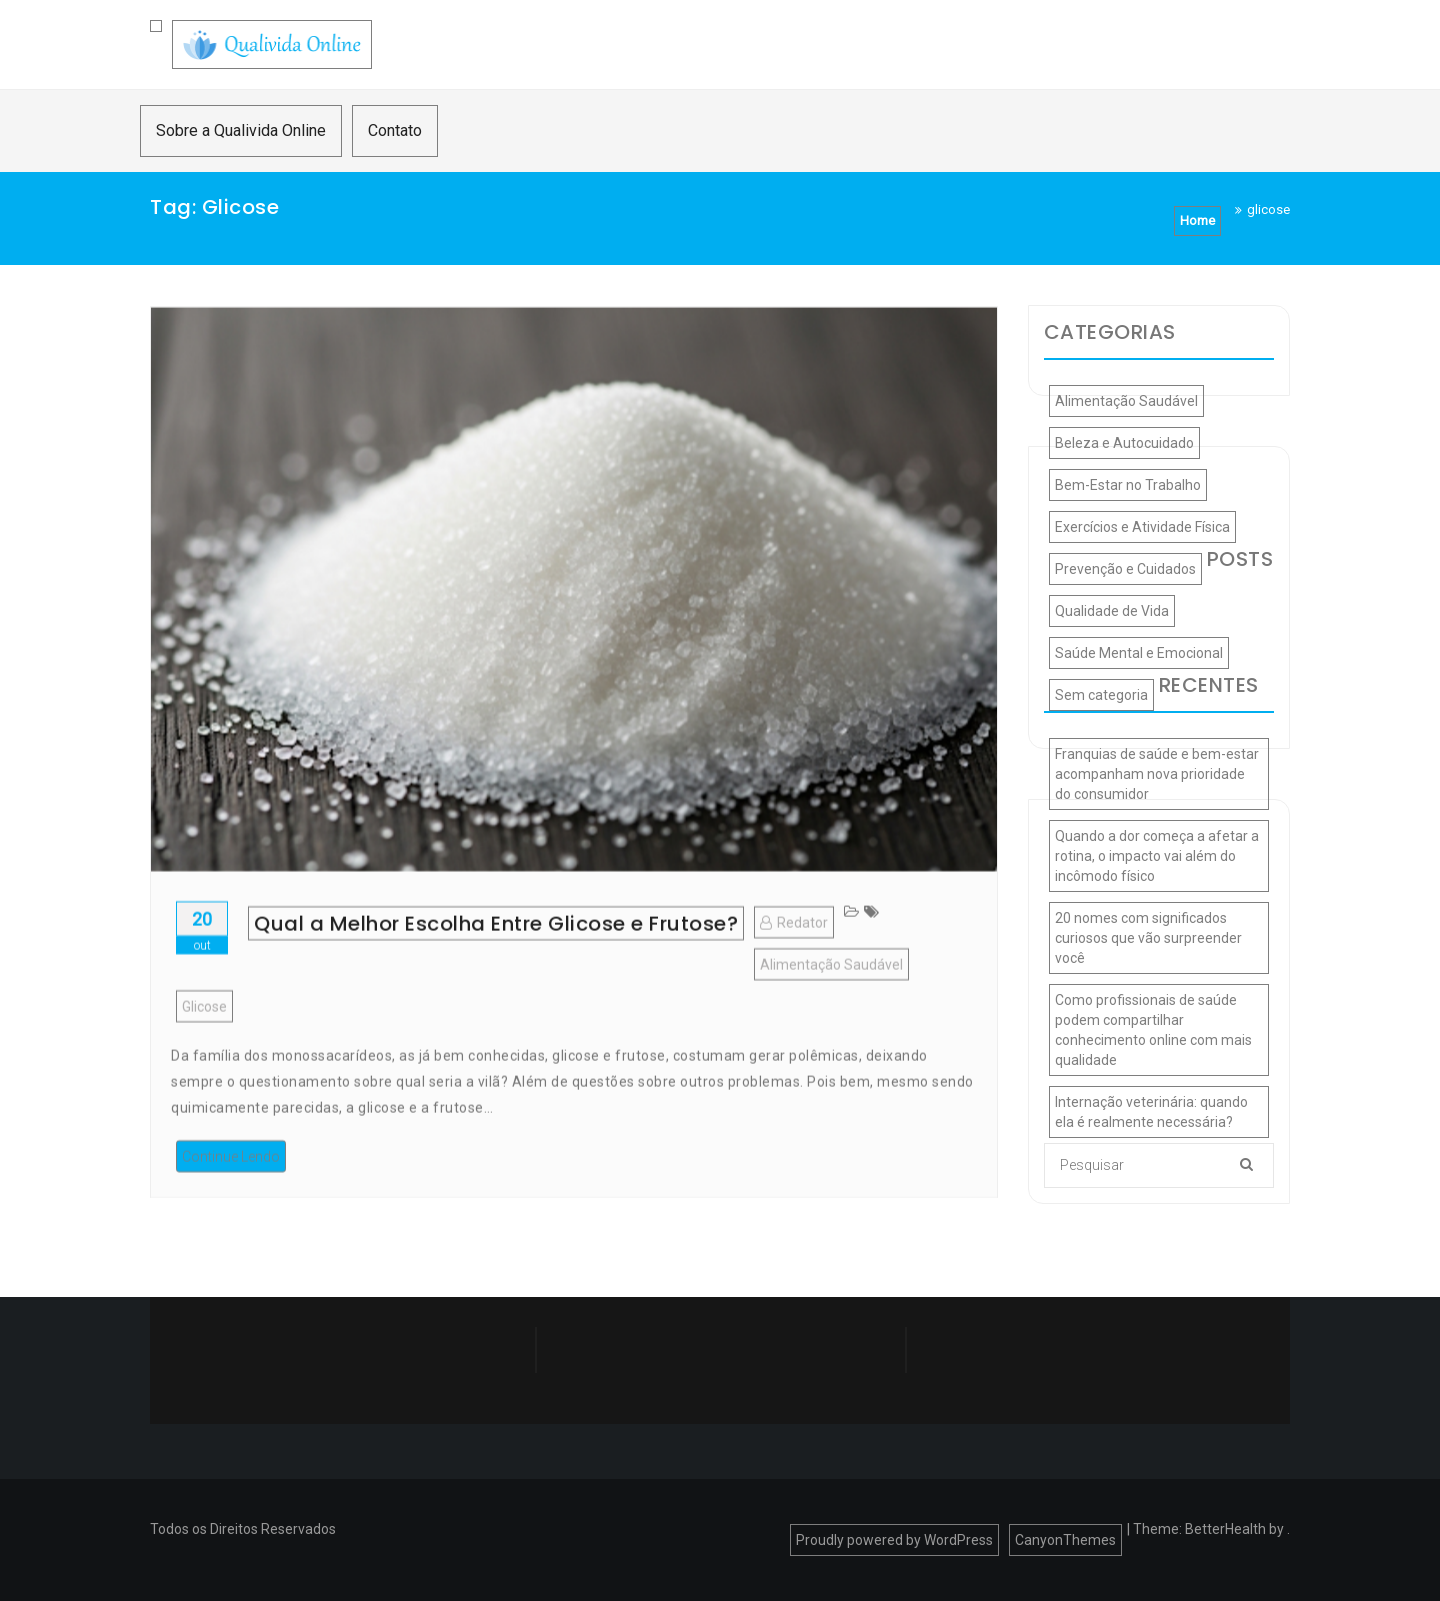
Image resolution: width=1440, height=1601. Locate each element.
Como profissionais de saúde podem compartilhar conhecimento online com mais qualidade (1153, 1030)
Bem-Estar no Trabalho (1128, 485)
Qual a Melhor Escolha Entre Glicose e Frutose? (496, 962)
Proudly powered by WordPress (894, 1540)
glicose (204, 1045)
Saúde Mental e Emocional (1139, 653)
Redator (794, 961)
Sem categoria (1101, 695)
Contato (395, 130)
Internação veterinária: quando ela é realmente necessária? (1151, 1112)
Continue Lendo (231, 1195)
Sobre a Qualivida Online (241, 130)
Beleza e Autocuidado (1124, 443)
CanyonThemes (1065, 1540)
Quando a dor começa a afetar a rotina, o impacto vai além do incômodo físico (1157, 856)
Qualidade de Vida (1112, 611)
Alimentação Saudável (831, 1003)
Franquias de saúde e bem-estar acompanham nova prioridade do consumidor (1157, 774)
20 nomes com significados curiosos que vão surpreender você (1148, 938)
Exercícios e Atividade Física (1142, 527)
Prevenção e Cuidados (1125, 569)
